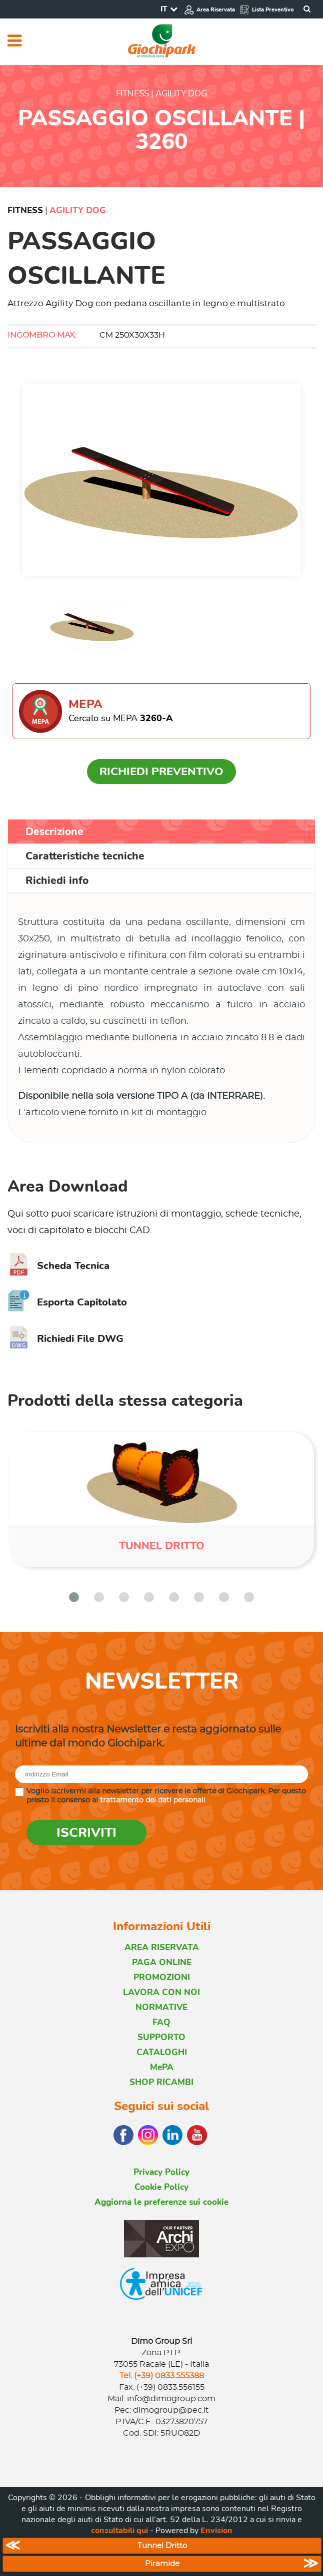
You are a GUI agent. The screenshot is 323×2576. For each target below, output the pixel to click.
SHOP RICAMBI (162, 2082)
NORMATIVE (162, 2007)
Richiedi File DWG (66, 1338)
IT (163, 9)
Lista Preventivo (267, 9)
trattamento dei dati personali (153, 1800)
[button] (74, 1597)
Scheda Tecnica (59, 1266)
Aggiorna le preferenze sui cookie (161, 2202)
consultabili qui (119, 2530)
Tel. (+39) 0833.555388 (162, 2376)
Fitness (25, 210)
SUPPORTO (162, 2037)
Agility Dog (78, 210)
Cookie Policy (161, 2187)
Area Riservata (209, 9)
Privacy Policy (162, 2172)
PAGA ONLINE (162, 1962)
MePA (162, 2067)
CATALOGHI (161, 2052)
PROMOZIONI (162, 1977)
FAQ (161, 2022)
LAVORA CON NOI (161, 1992)
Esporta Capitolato (67, 1302)
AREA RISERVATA (161, 1947)
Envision (216, 2530)
